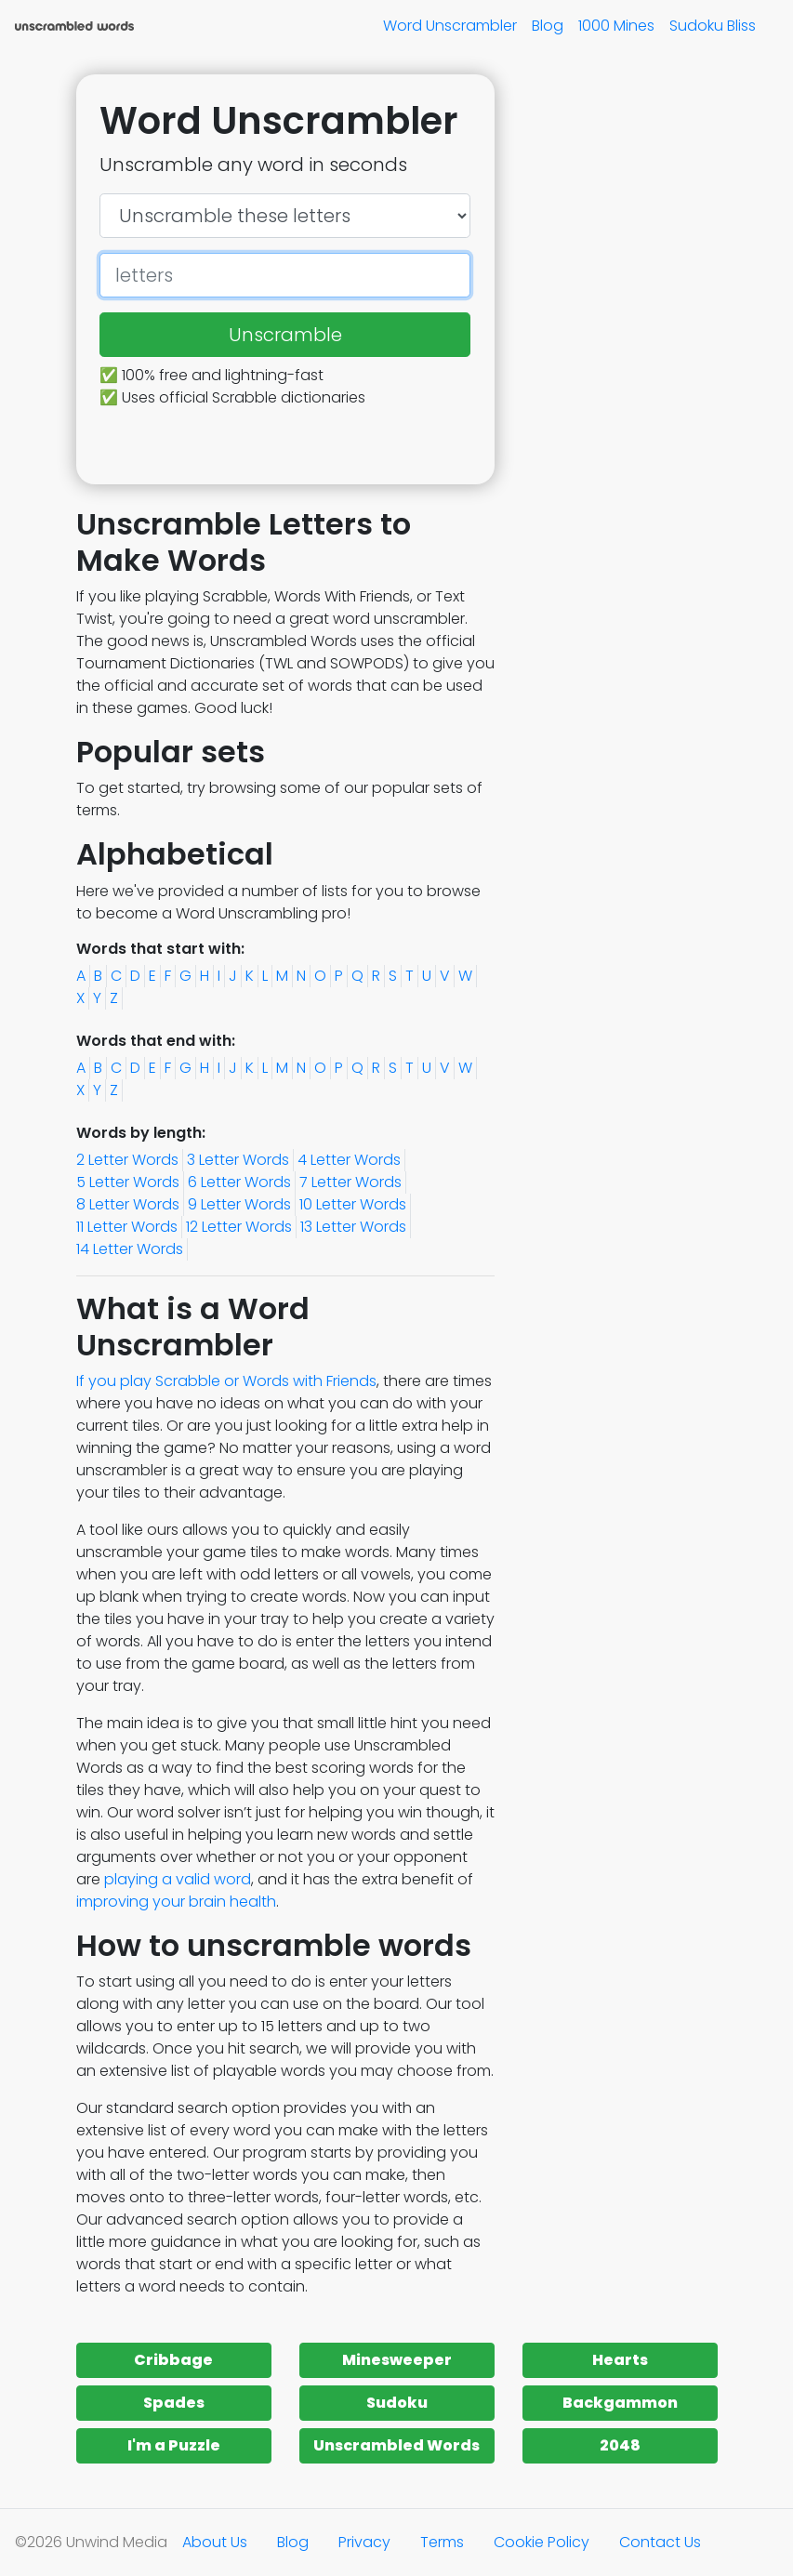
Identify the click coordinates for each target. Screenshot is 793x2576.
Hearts (620, 2360)
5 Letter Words (127, 1182)
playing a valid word (177, 1879)
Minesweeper (397, 2360)
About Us (214, 2542)
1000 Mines (616, 25)
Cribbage (173, 2360)
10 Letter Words (352, 1204)
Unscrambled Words (396, 2445)
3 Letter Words (238, 1159)
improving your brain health (176, 1901)
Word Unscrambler (450, 25)
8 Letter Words (127, 1204)
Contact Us (660, 2542)
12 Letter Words (239, 1226)
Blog (547, 25)
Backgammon (620, 2402)
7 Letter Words (350, 1182)
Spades (174, 2402)
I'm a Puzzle (173, 2445)
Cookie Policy (541, 2542)
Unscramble (285, 335)
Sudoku (397, 2402)
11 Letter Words (127, 1226)
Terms (442, 2542)
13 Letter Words (353, 1226)
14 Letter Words (129, 1249)
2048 (620, 2445)
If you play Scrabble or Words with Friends (226, 1381)
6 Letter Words (239, 1182)
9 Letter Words (239, 1204)
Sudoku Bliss (712, 25)
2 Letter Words (127, 1159)
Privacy (364, 2542)
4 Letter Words (349, 1159)
